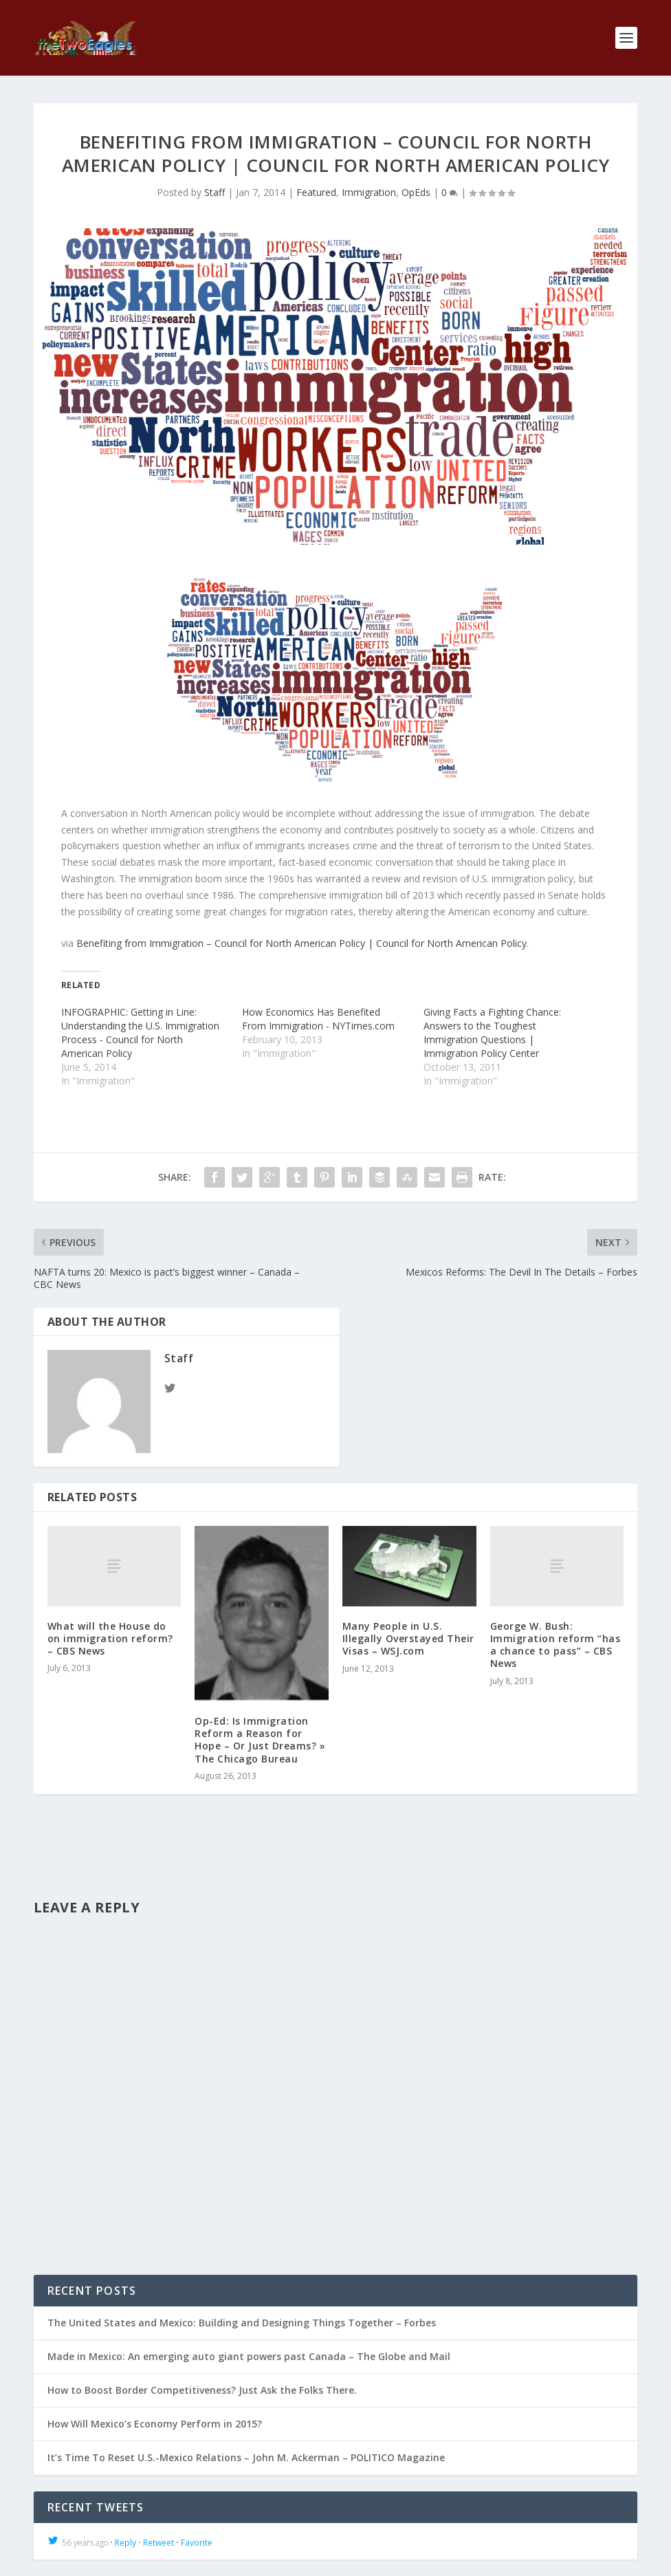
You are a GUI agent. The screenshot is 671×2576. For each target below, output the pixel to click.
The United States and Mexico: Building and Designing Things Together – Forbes (241, 2322)
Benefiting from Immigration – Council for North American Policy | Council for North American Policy (301, 943)
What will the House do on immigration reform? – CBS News (110, 1638)
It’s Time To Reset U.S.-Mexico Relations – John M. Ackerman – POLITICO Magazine (246, 2457)
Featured (316, 192)
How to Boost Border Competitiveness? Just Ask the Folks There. (202, 2390)
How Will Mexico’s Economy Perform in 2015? (154, 2423)
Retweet (158, 2542)
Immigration (369, 192)
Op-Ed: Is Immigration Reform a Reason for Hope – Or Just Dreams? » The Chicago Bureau (260, 1739)
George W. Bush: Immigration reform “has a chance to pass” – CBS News (555, 1644)
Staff (214, 192)
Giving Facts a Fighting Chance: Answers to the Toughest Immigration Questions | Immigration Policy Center (492, 1032)
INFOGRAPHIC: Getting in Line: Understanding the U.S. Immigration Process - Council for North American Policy (140, 1032)
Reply (125, 2542)
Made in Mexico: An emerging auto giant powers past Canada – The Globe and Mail (248, 2356)
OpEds (416, 192)
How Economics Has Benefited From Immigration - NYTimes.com (318, 1018)
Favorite (196, 2542)
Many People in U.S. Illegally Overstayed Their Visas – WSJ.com (408, 1638)
